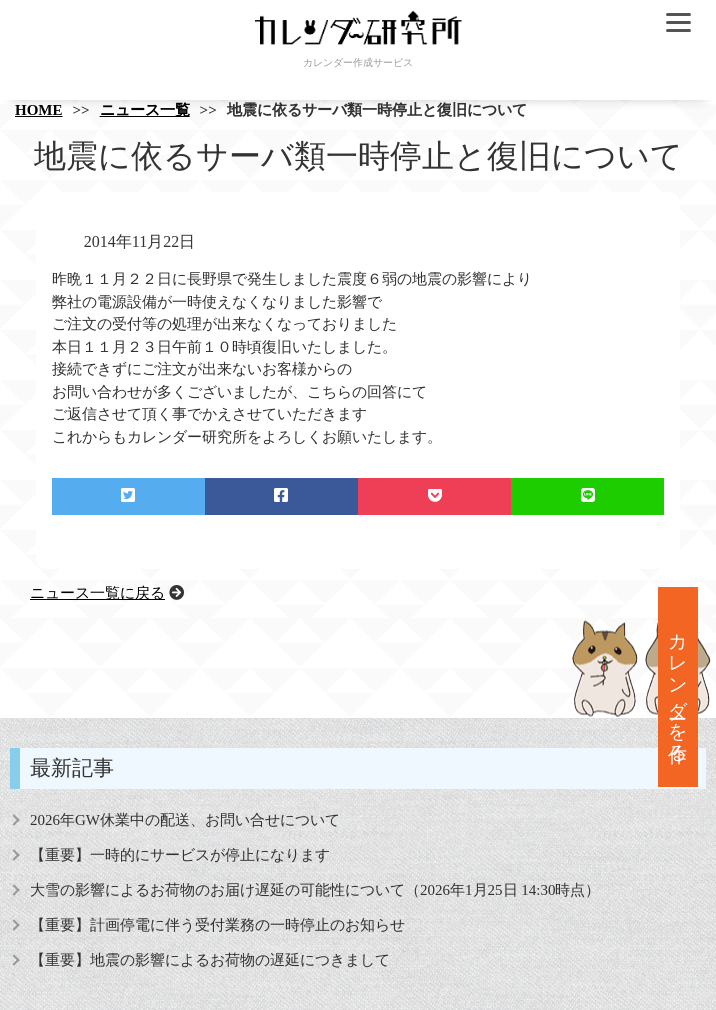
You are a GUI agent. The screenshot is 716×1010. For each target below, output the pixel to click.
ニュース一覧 (145, 110)
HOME (39, 110)
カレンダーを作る (678, 687)
